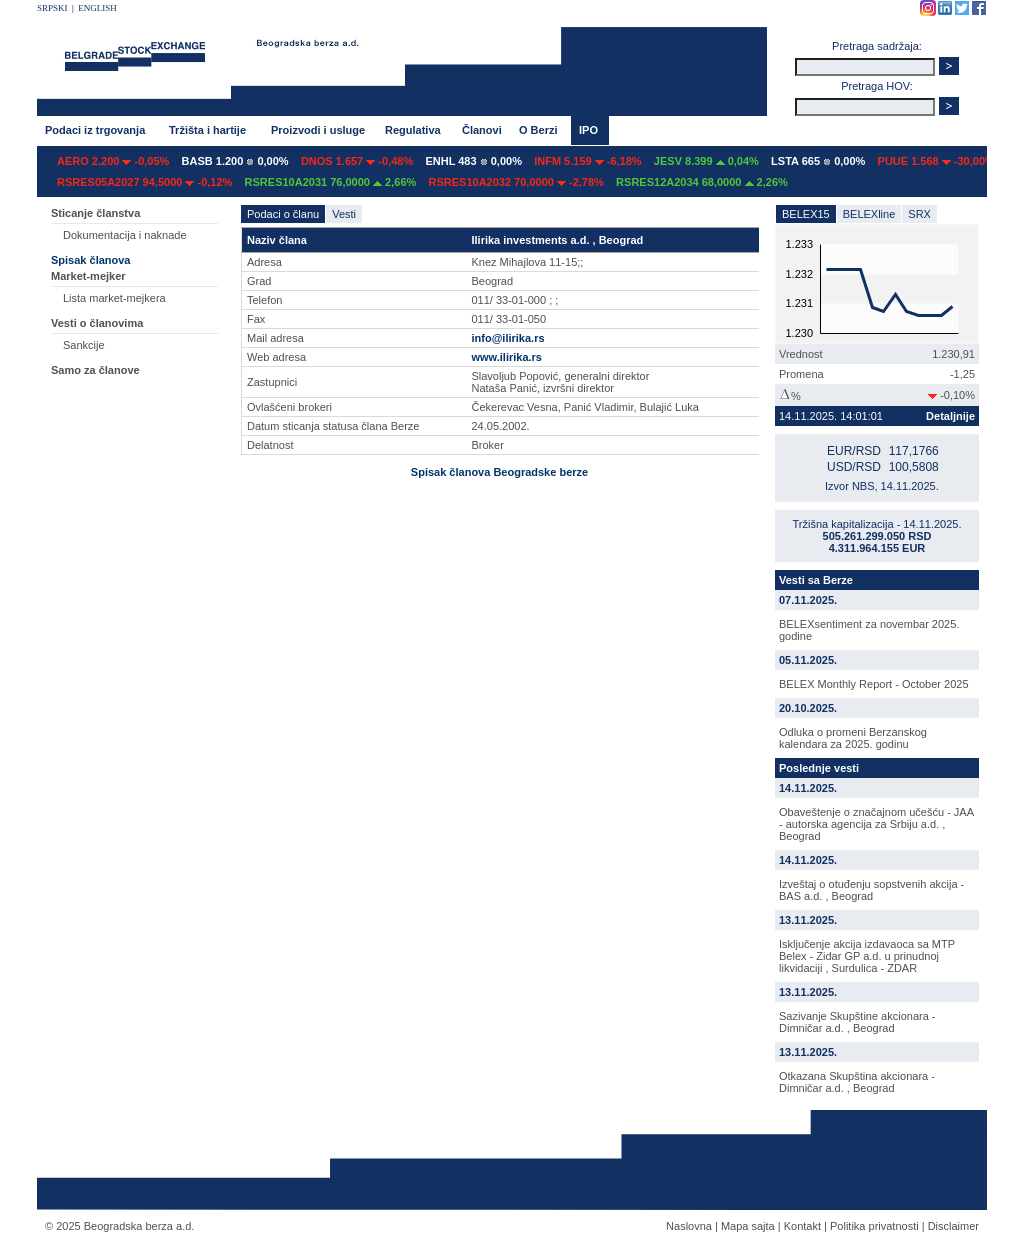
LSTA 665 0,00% (818, 161)
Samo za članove (95, 370)
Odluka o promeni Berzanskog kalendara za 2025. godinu (853, 738)
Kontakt (802, 1226)
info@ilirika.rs (507, 338)
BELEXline (869, 214)
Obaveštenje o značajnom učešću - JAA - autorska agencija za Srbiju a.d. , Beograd (876, 824)
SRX (919, 214)
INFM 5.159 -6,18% (587, 161)
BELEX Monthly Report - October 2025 (874, 684)
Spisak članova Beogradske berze (499, 472)
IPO (588, 130)
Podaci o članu (283, 214)
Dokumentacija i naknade (125, 235)
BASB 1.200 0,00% (235, 161)
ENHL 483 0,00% (473, 161)
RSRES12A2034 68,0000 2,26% (702, 182)
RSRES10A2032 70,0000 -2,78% (516, 182)
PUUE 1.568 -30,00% (936, 161)
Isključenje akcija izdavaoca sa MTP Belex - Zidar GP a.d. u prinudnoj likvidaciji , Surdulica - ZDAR (867, 956)
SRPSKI (52, 8)
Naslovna (689, 1226)
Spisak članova (91, 260)
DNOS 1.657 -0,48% (357, 161)
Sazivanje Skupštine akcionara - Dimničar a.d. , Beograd (857, 1022)
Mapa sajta (748, 1226)
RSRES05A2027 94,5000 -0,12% (144, 182)
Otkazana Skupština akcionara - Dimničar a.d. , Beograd (857, 1082)
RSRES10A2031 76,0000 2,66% (331, 182)
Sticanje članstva (95, 213)
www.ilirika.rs (506, 357)
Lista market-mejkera (114, 298)
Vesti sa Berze (816, 580)
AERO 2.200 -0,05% (113, 161)
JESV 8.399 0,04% (706, 161)
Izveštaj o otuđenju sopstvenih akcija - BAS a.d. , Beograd (871, 890)
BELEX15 (806, 214)
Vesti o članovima (97, 323)
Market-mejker (88, 276)
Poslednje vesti (819, 768)
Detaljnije (950, 416)
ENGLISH (97, 8)
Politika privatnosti (874, 1226)
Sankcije (84, 345)
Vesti (344, 214)
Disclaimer (953, 1226)
